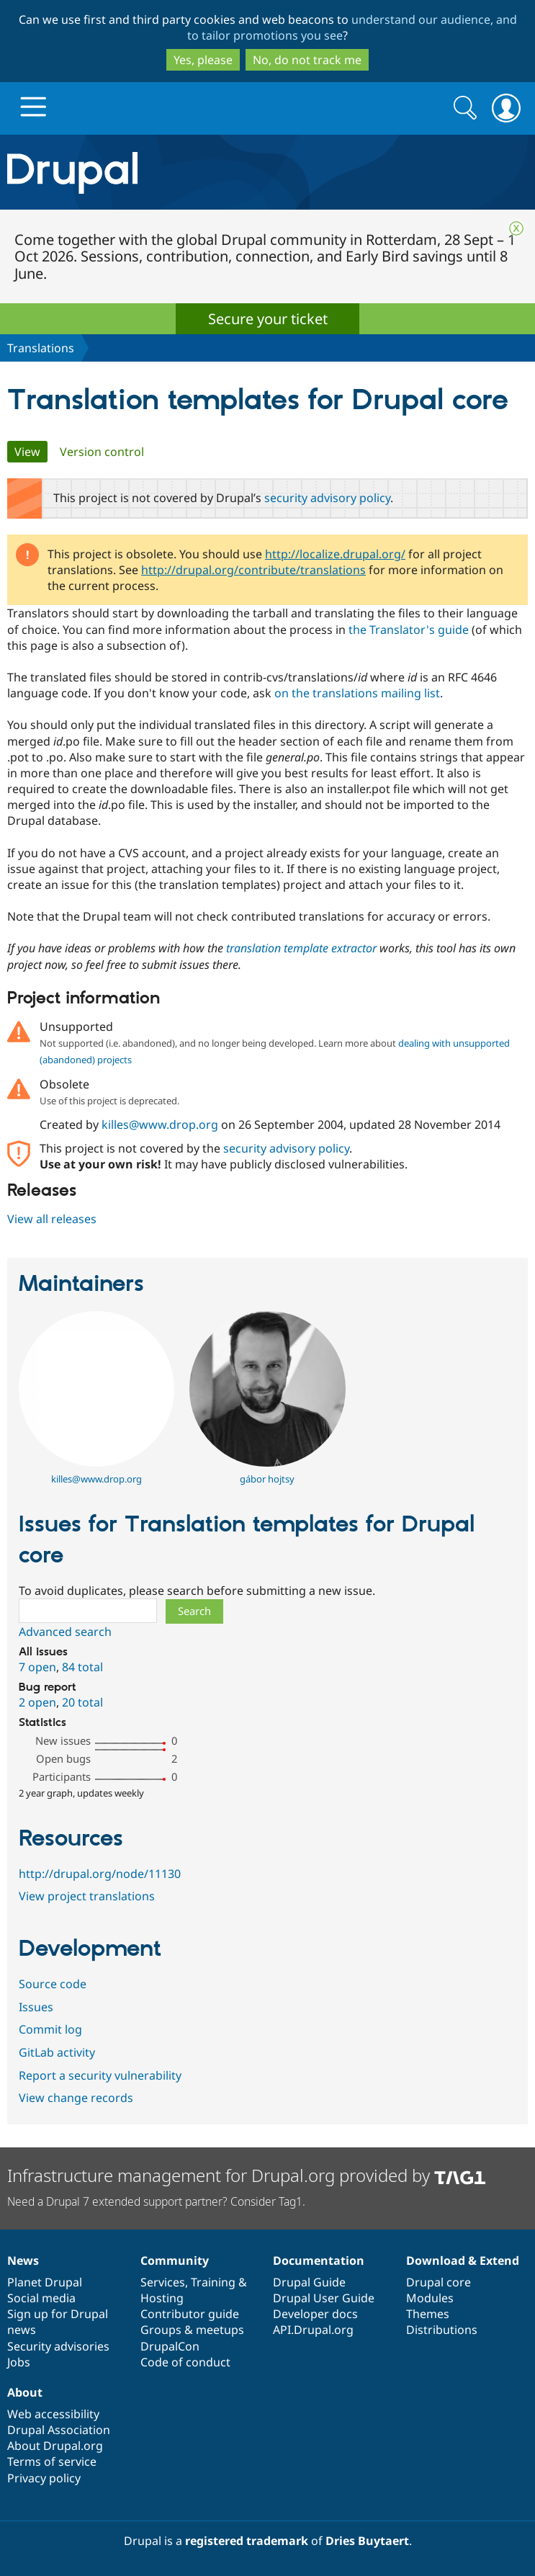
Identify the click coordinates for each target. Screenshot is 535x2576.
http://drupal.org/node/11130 (100, 1874)
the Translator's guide (409, 630)
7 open (37, 1667)
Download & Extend (462, 2260)
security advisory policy (327, 498)
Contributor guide (189, 2314)
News (23, 2260)
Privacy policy (44, 2478)
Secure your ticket (268, 318)
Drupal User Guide (323, 2298)
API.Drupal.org (313, 2330)
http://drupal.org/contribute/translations (253, 570)
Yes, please (203, 60)
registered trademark (246, 2541)
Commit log (50, 2029)
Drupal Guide (309, 2282)
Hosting (162, 2298)
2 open (37, 1702)
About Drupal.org (55, 2446)
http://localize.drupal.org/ (335, 554)
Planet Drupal (44, 2282)
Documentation (318, 2260)
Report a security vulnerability (100, 2075)
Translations (40, 348)
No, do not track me (307, 60)
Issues (36, 2007)
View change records (76, 2098)
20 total (82, 1702)
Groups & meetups (192, 2330)
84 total (82, 1667)
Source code (52, 1984)
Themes (427, 2314)
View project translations (87, 1896)
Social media (41, 2298)
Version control (102, 452)
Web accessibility (53, 2414)
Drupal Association (58, 2430)
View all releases (51, 1219)
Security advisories (58, 2346)
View (31, 452)
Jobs (18, 2362)
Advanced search (65, 1632)
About (24, 2392)
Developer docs (315, 2314)
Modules (430, 2298)
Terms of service (51, 2461)
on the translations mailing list (357, 693)
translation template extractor (301, 948)
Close (516, 228)
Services (162, 2282)
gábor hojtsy (267, 1478)
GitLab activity (57, 2052)
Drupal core (438, 2282)
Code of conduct (185, 2362)
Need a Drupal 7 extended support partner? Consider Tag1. (156, 2201)
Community (174, 2260)
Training (213, 2282)
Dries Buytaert (367, 2541)
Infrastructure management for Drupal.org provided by (246, 2175)
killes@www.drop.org (160, 1124)
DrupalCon (169, 2346)
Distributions (441, 2330)
